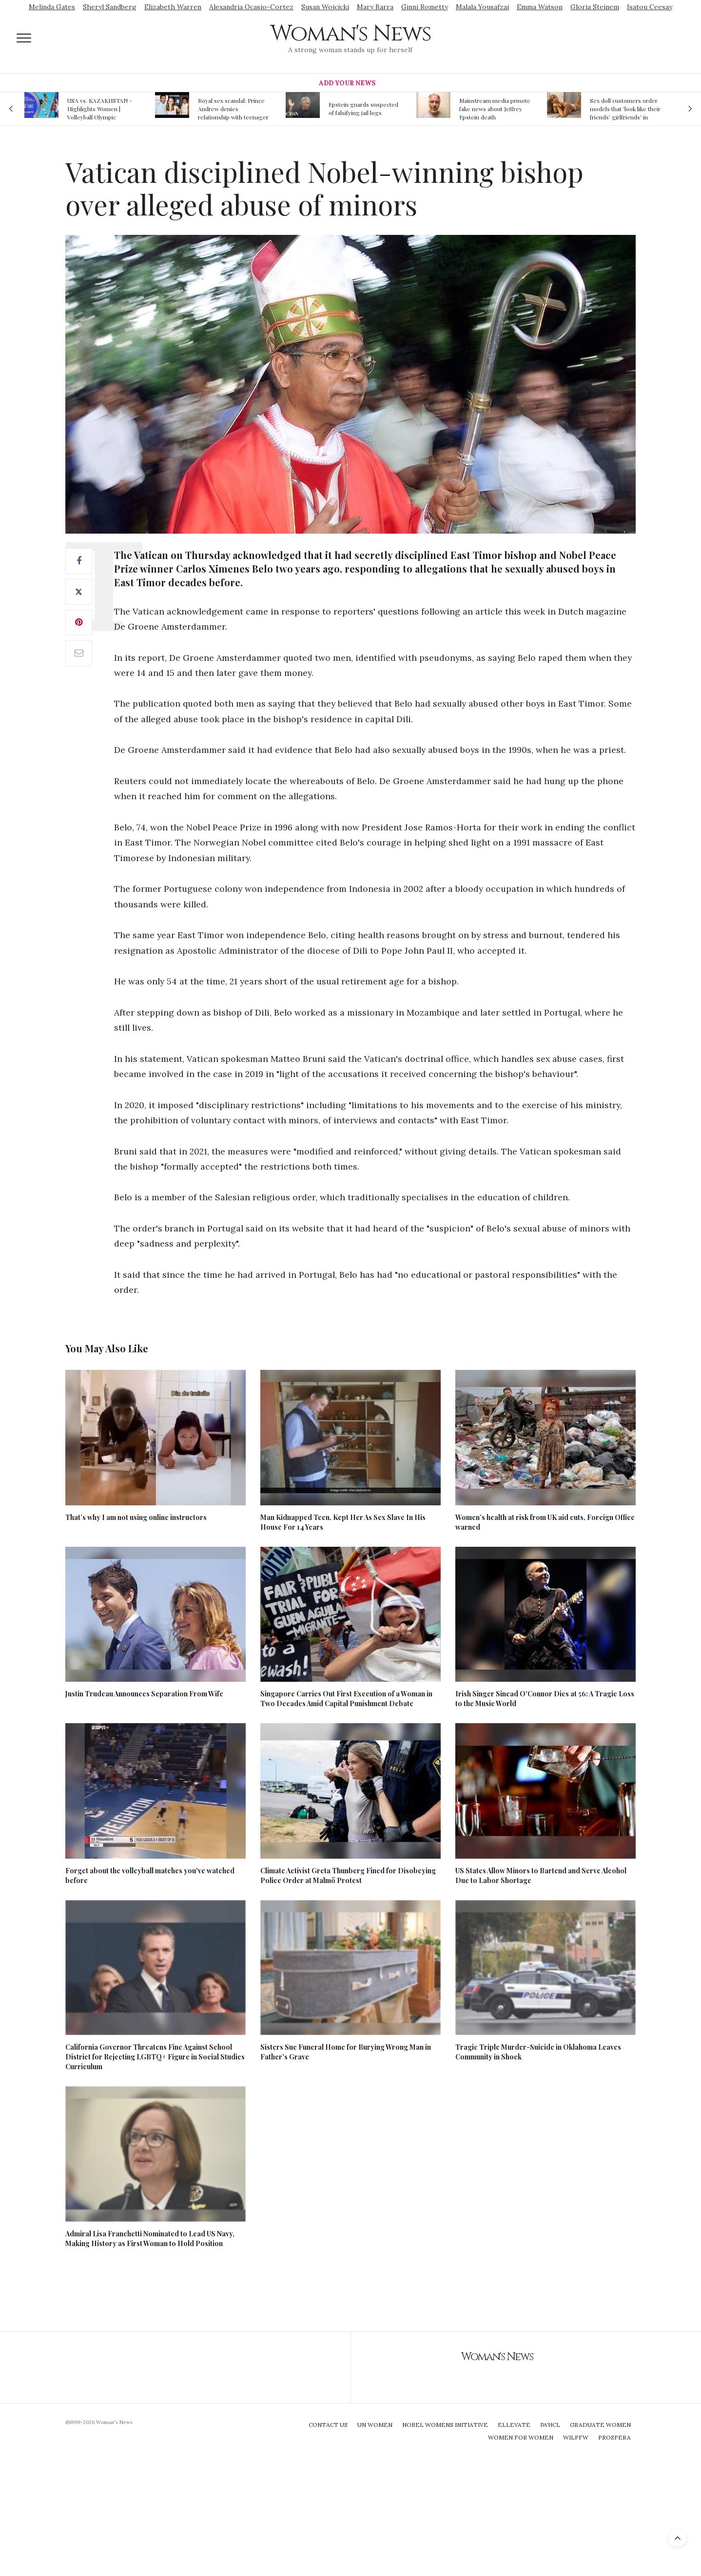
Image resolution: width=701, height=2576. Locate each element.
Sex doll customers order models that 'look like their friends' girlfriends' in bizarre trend (625, 108)
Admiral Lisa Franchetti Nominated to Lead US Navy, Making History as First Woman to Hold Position (149, 2238)
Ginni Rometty (424, 6)
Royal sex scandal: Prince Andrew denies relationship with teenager (233, 108)
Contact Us (328, 2424)
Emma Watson (540, 6)
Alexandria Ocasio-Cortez (251, 6)
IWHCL (550, 2424)
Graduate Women (600, 2424)
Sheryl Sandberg (109, 6)
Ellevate (514, 2424)
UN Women (374, 2424)
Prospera (614, 2437)
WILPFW (575, 2437)
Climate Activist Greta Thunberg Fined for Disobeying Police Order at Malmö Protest (348, 1875)
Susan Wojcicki (325, 6)
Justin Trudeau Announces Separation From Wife (144, 1693)
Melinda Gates (52, 6)
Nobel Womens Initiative (445, 2424)
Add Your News (347, 83)
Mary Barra (375, 6)
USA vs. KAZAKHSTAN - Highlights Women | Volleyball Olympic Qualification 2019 (99, 108)
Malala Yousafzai (482, 6)
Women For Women (520, 2437)
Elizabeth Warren (172, 6)
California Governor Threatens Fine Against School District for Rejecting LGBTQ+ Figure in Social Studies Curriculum (155, 2056)
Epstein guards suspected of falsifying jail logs (363, 108)
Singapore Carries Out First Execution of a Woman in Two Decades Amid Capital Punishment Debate (346, 1698)
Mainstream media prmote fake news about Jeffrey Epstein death (494, 108)
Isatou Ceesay (649, 6)
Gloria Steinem (594, 6)
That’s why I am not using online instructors (136, 1517)
